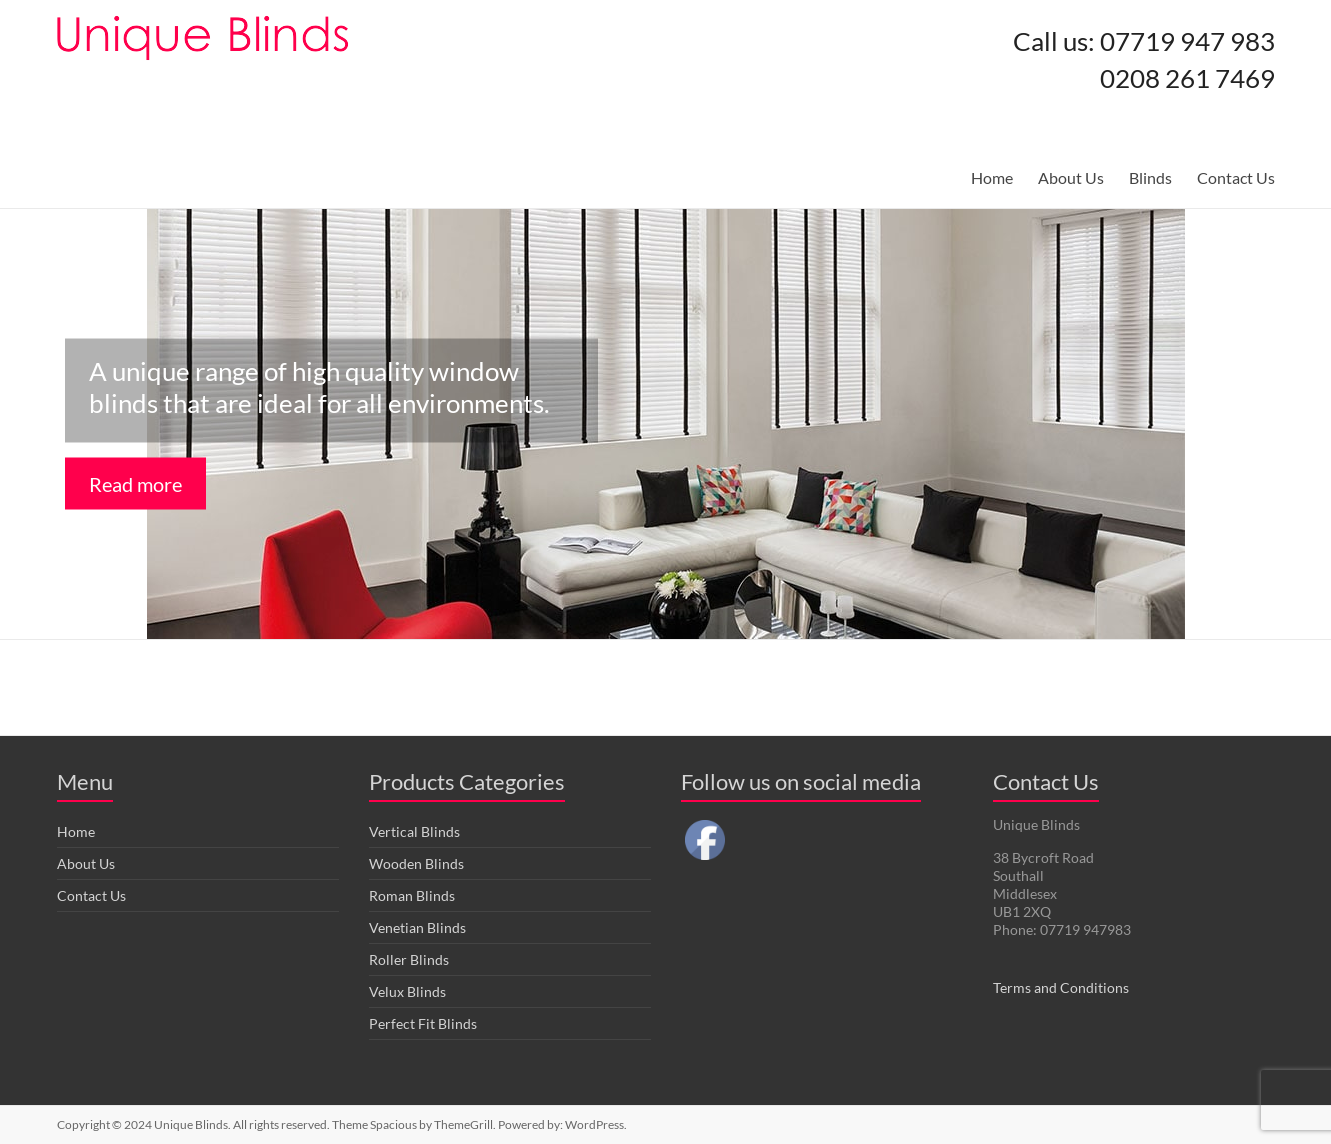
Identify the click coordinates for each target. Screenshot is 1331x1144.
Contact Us (1236, 177)
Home (992, 177)
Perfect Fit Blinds (423, 1023)
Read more (135, 484)
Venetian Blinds (417, 927)
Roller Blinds (409, 959)
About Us (1071, 177)
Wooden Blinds (416, 863)
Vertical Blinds (414, 831)
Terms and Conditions (1061, 987)
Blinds (1150, 177)
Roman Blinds (412, 895)
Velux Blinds (407, 991)
